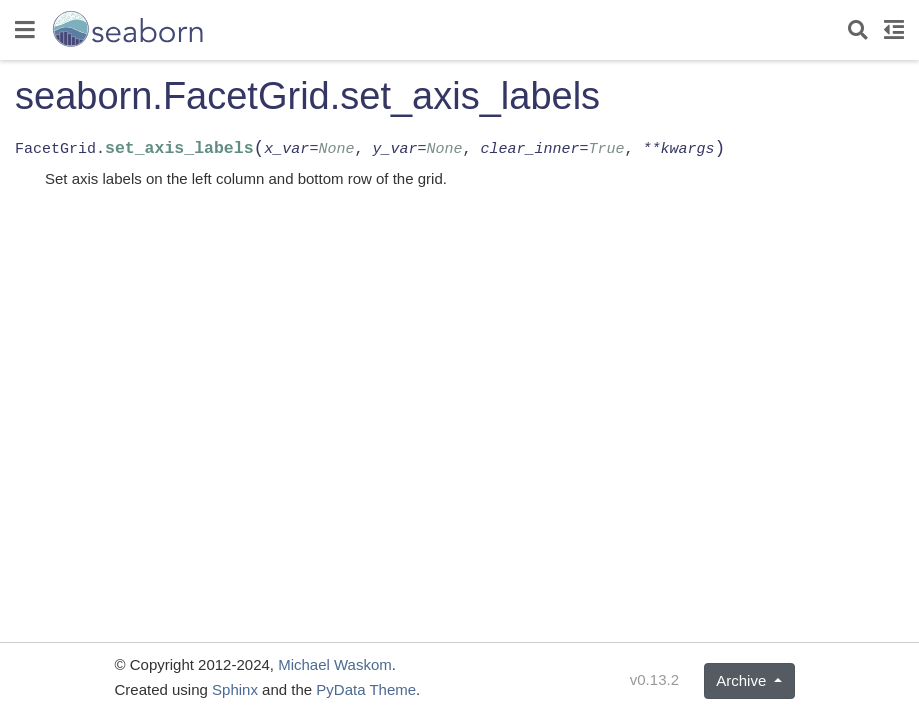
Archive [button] (743, 680)
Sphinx (235, 689)
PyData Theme (366, 689)
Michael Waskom (335, 664)
